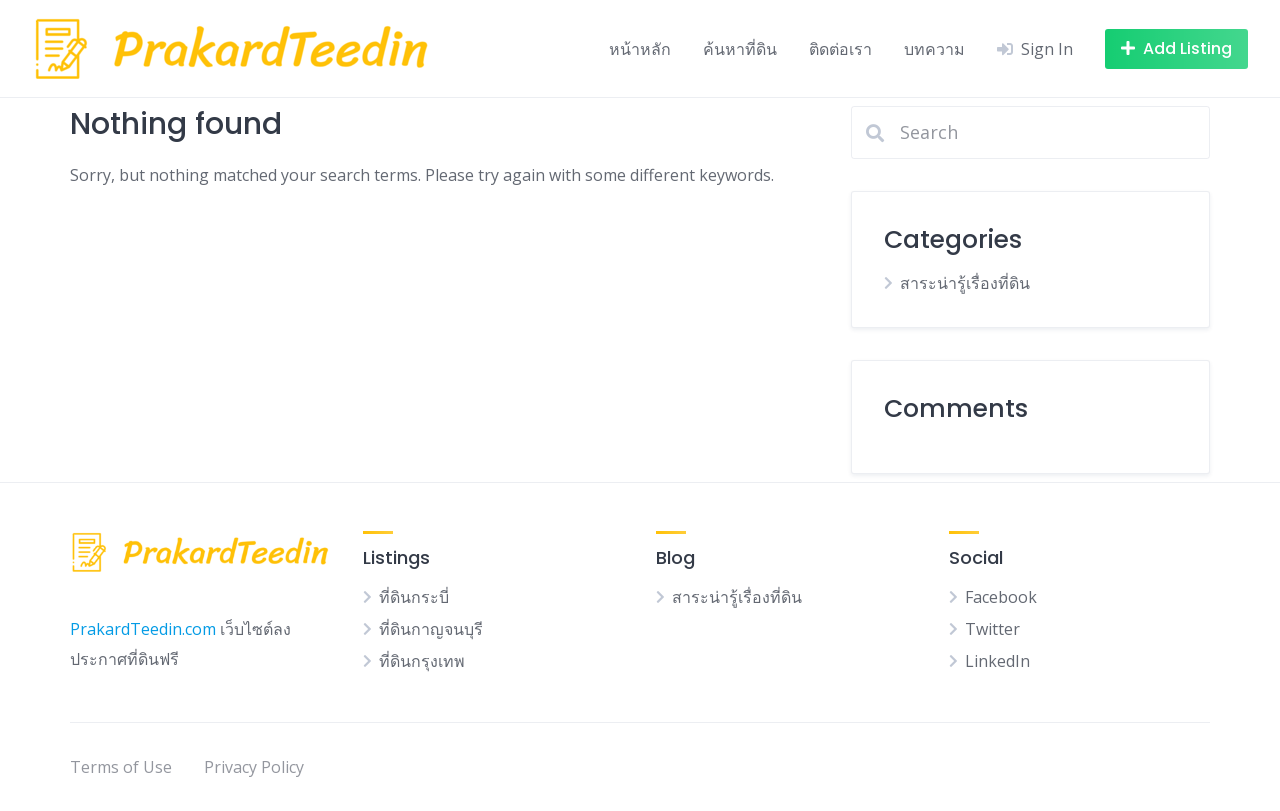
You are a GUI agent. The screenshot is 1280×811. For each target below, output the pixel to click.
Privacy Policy (254, 767)
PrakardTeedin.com (143, 629)
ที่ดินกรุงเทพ (422, 661)
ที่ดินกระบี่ (414, 597)
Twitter (992, 629)
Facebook (1001, 597)
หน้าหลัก (640, 49)
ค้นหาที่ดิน (740, 49)
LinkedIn (997, 661)
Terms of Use (121, 767)
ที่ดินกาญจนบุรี (431, 629)
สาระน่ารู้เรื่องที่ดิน (965, 283)
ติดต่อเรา (840, 49)
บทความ (934, 49)
